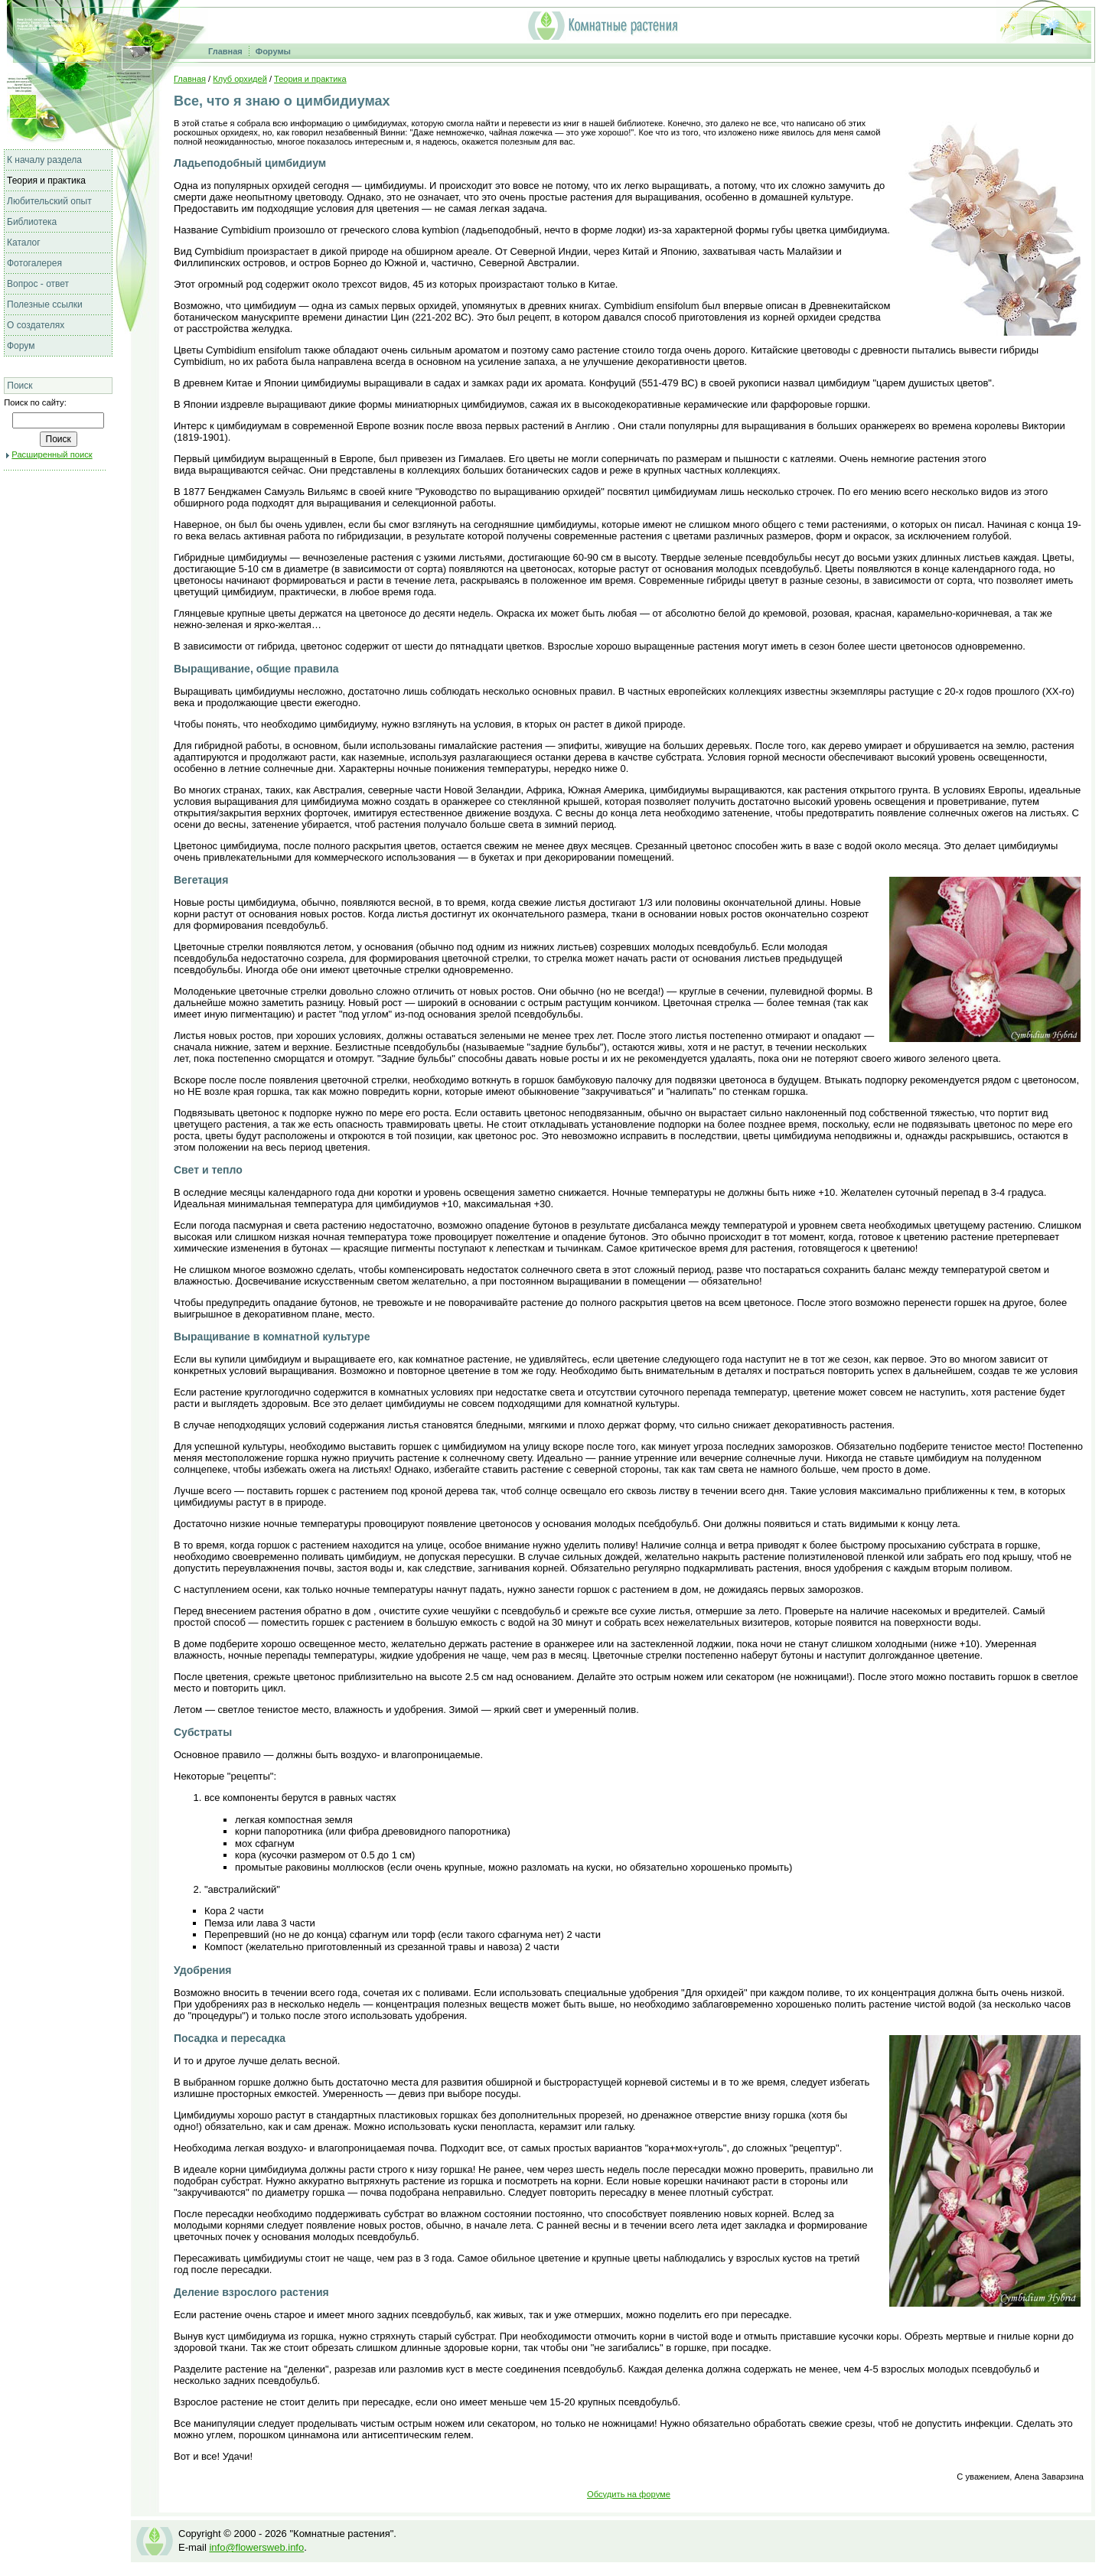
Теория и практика (46, 180)
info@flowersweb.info (256, 2547)
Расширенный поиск (51, 454)
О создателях (35, 325)
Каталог (24, 242)
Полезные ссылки (45, 304)
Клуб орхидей (240, 78)
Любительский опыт (49, 201)
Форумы (273, 51)
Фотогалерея (34, 263)
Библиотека (32, 222)
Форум (20, 345)
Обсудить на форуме (628, 2494)
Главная (225, 51)
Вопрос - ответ (38, 283)
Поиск (19, 385)
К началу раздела (44, 160)
